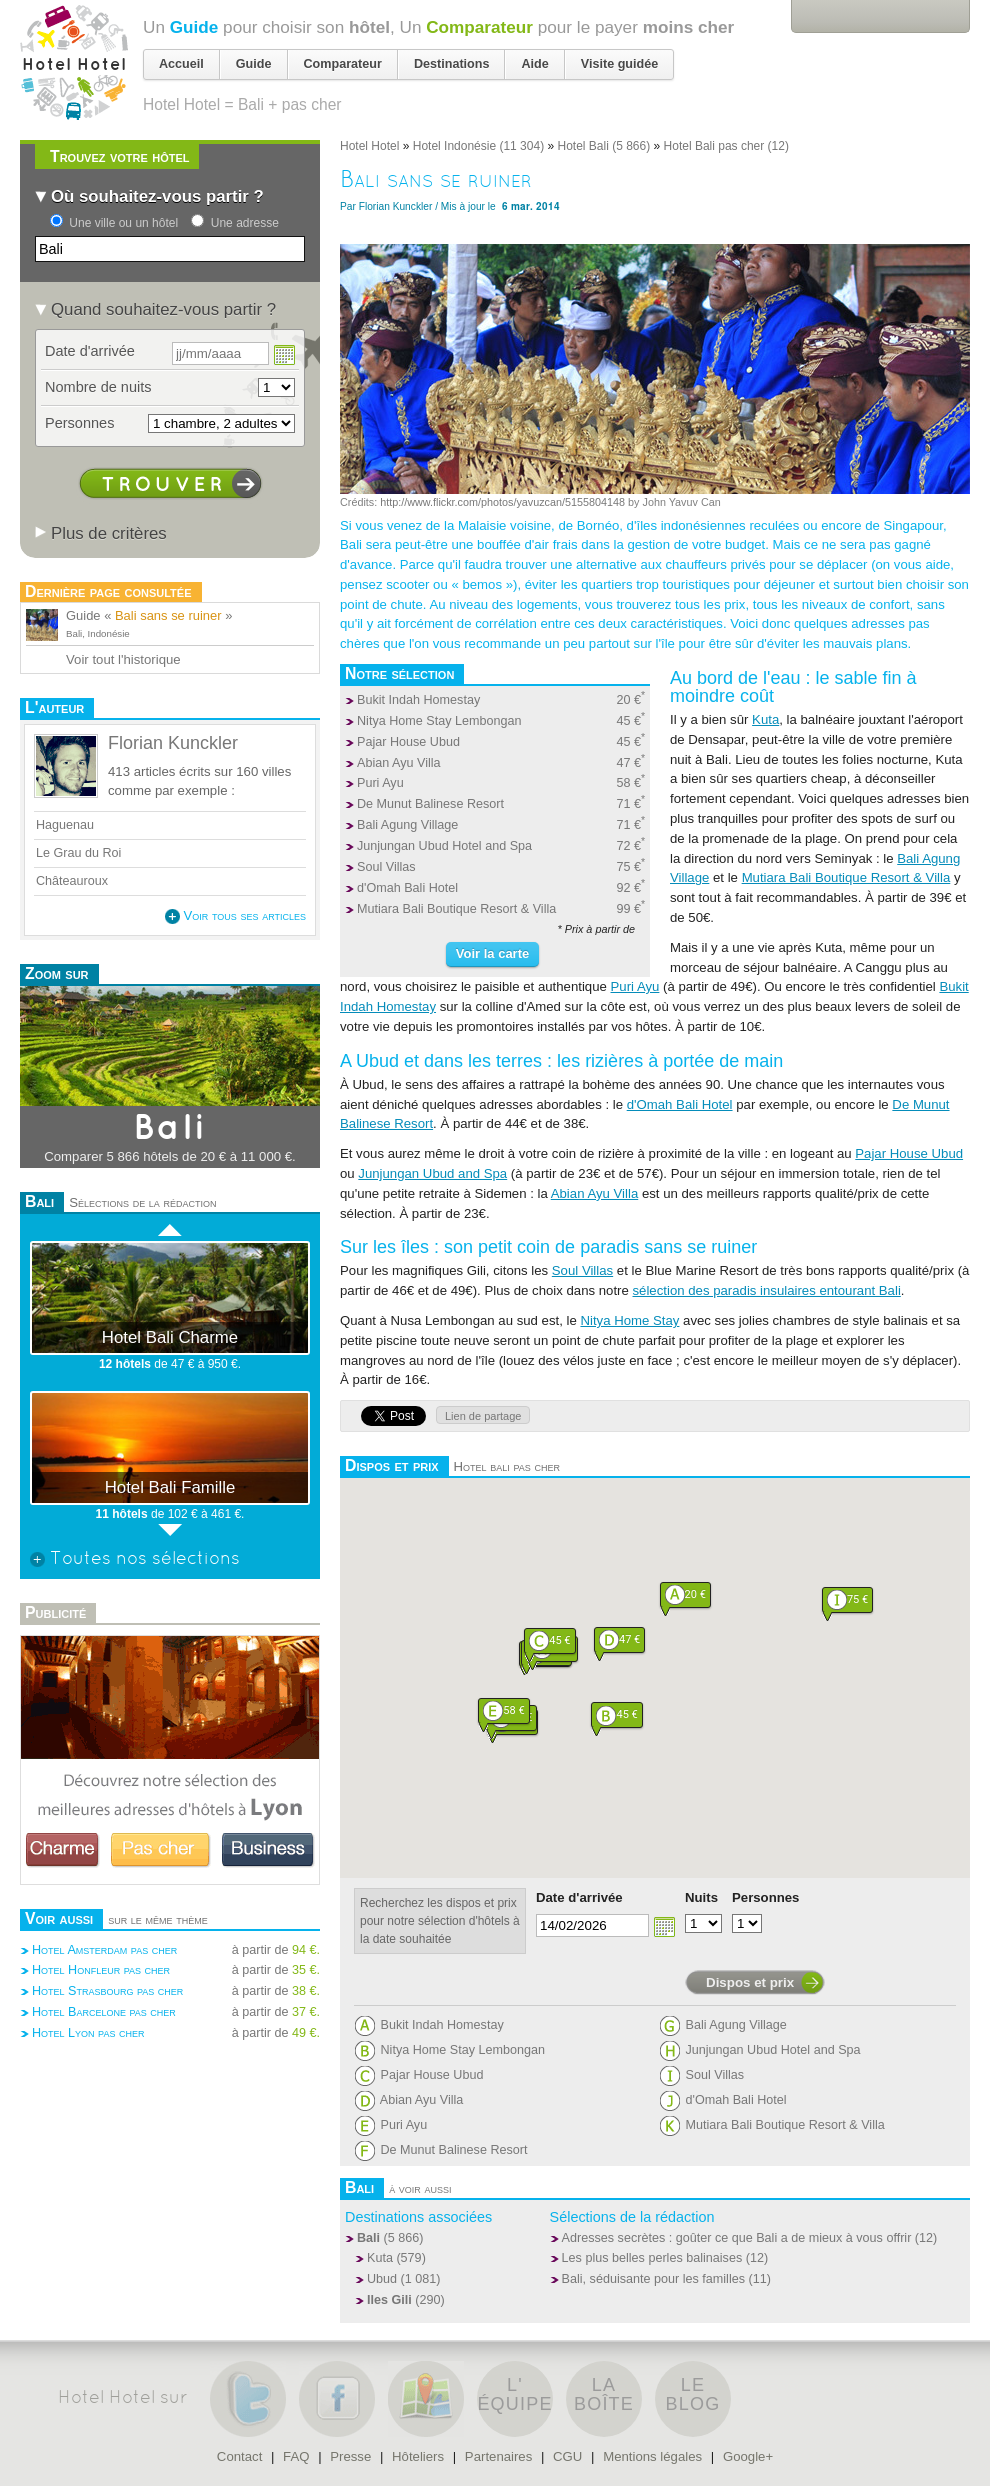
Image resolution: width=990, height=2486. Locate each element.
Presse (350, 2456)
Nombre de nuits (98, 387)
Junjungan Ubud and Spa (432, 1173)
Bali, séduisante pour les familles (653, 2279)
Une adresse (245, 223)
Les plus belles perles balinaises (652, 2258)
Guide (194, 27)
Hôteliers (418, 2456)
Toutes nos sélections (135, 1559)
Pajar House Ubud (408, 742)
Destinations (452, 64)
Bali (368, 2238)
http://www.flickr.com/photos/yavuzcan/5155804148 (502, 502)
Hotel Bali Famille (170, 1487)
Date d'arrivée (579, 1897)
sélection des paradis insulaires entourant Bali (767, 1290)
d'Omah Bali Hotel (407, 888)
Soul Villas (386, 867)
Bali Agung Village (407, 825)
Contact (239, 2456)
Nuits (701, 1897)
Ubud (382, 2279)
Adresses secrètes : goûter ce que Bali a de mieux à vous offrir (737, 2238)
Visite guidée (619, 64)
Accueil (181, 64)
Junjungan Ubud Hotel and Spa (444, 846)
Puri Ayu (380, 783)
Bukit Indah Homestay (418, 700)
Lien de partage (483, 1416)
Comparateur (479, 27)
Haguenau (65, 825)
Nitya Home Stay (629, 1320)
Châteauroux (72, 881)
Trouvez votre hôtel (119, 156)
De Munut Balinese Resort (430, 804)
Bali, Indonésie (98, 633)
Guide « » (149, 615)
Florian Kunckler (396, 206)
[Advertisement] (170, 2112)
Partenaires (498, 2456)
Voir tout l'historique (123, 659)
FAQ (296, 2456)
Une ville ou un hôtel (123, 223)
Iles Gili (389, 2300)
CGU (567, 2456)
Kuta (765, 719)
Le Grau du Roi (80, 853)
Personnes (765, 1897)
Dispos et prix (750, 1982)
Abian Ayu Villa (399, 763)
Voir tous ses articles (235, 915)
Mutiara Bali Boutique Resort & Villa (456, 909)
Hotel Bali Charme (170, 1337)
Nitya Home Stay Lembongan (439, 721)
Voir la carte (492, 953)
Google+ (748, 2456)
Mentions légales (652, 2456)
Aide (534, 64)
